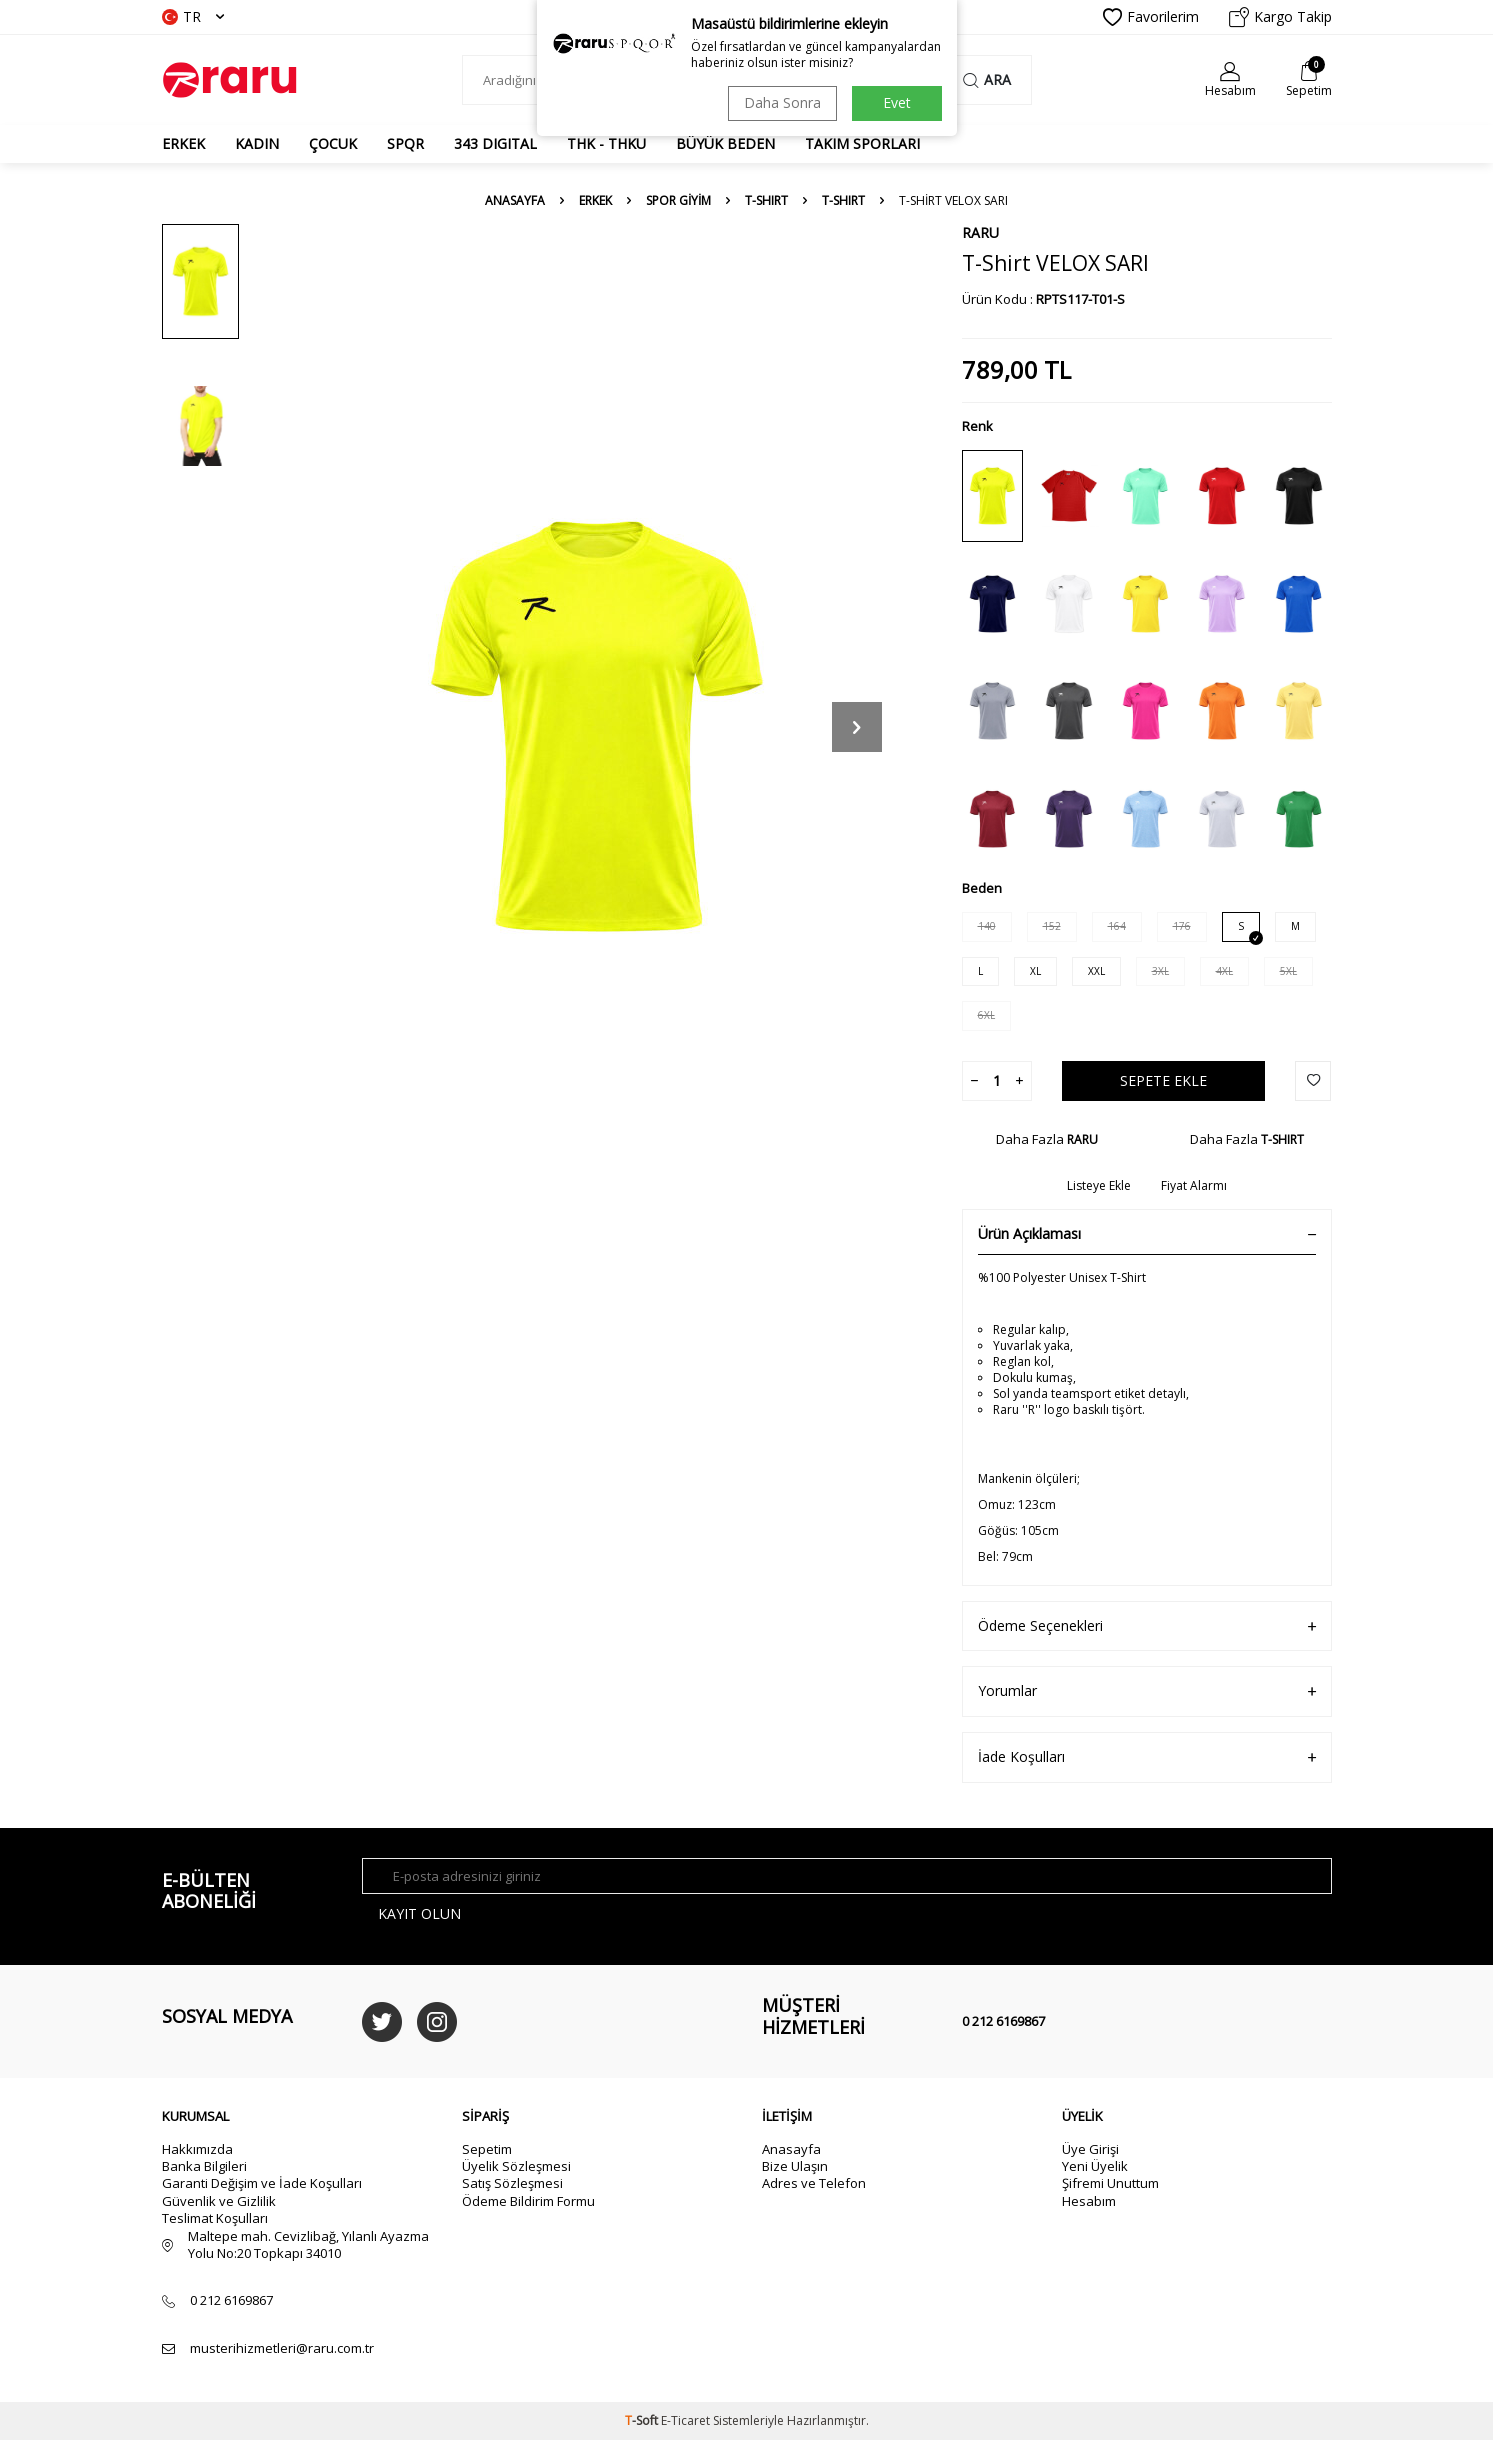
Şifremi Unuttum (1110, 2183)
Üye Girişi (1090, 2149)
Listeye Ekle (1099, 1186)
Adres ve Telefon (814, 2183)
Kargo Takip (1280, 17)
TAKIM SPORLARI (862, 143)
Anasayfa (515, 201)
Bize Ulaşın (795, 2166)
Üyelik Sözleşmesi (516, 2166)
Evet (897, 102)
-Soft (643, 2420)
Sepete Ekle (1163, 1080)
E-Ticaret (685, 2420)
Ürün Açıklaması (1147, 1234)
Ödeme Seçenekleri (1147, 1626)
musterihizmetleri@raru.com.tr (282, 2348)
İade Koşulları (1147, 1757)
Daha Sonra (782, 102)
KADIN (257, 143)
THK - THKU (606, 143)
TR (193, 16)
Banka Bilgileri (204, 2166)
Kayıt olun (419, 1913)
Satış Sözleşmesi (512, 2183)
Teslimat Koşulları (215, 2218)
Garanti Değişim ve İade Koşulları (262, 2183)
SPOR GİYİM (678, 201)
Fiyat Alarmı (1194, 1186)
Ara (987, 79)
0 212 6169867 (1003, 2021)
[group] (597, 726)
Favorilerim (1151, 17)
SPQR (405, 143)
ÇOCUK (333, 143)
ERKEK (183, 143)
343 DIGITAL (495, 143)
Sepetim (487, 2149)
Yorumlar (1147, 1691)
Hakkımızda (197, 2149)
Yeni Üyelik (1095, 2166)
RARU (980, 232)
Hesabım (1089, 2201)
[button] (857, 727)
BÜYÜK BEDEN (725, 143)
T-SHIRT (766, 201)
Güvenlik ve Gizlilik (219, 2201)
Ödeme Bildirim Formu (528, 2201)
